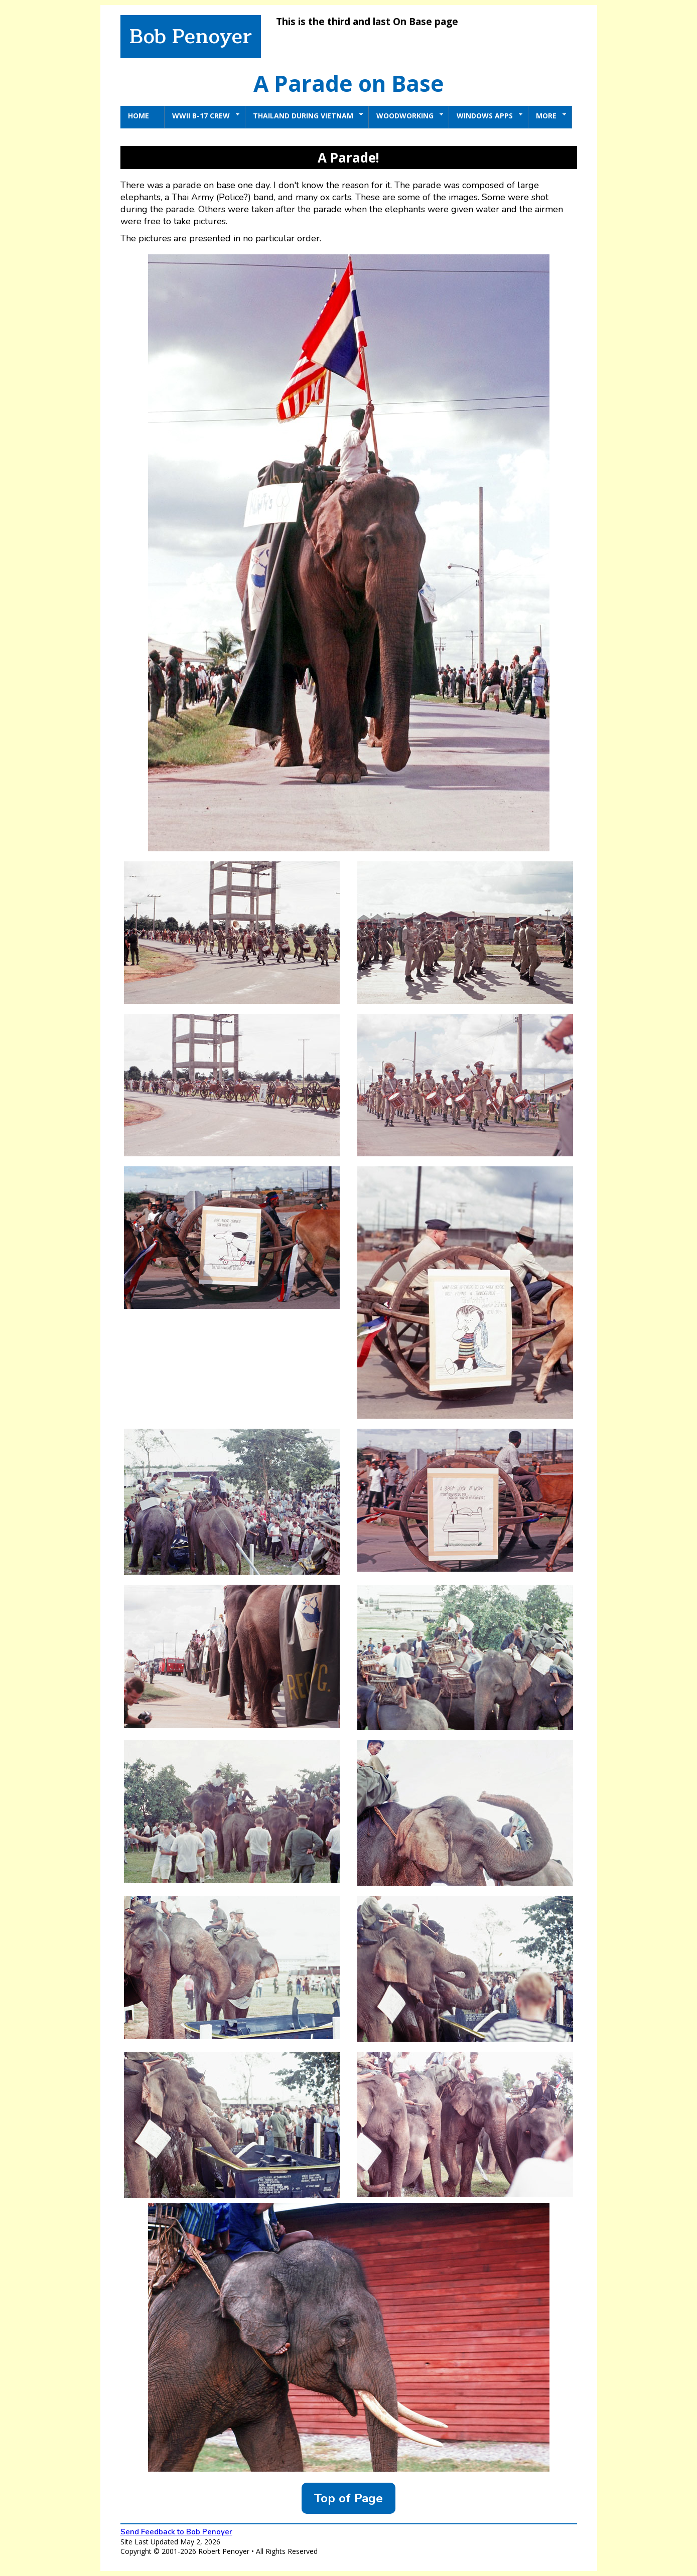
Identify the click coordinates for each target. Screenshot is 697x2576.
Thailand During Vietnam (308, 115)
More (551, 115)
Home (138, 115)
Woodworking (410, 115)
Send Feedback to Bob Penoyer (176, 2532)
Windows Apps (490, 115)
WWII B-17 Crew (206, 115)
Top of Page (348, 2498)
